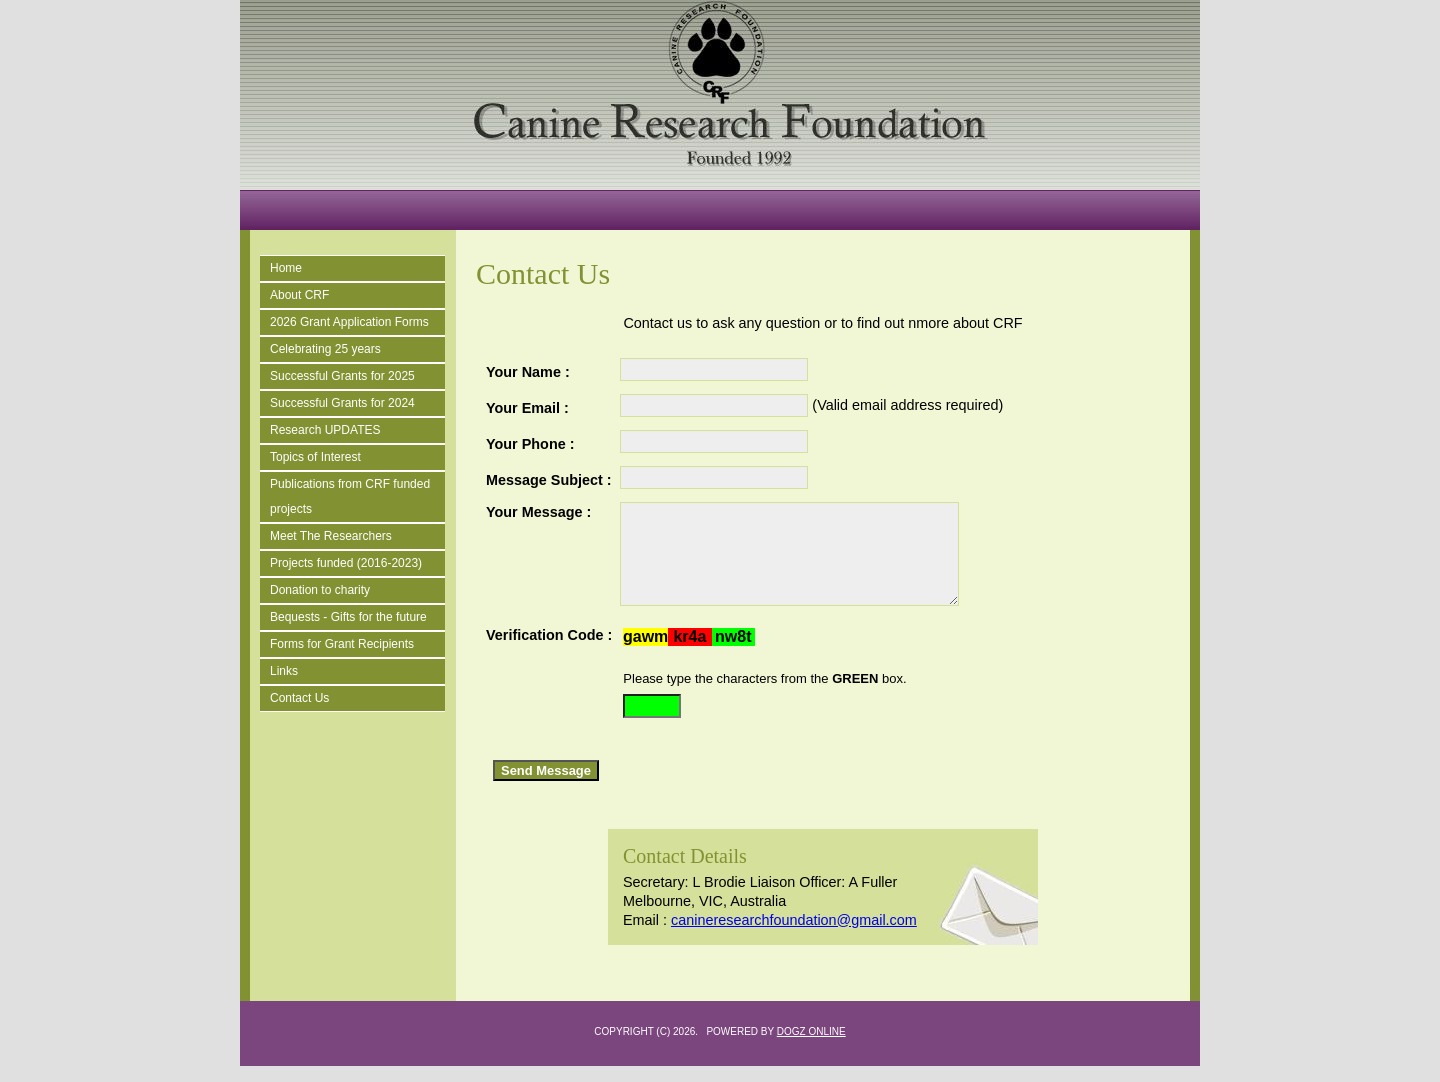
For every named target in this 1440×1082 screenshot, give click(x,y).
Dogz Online (811, 1047)
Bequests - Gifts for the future (348, 617)
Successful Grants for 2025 (342, 376)
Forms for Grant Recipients (342, 644)
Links (284, 671)
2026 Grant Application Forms (349, 322)
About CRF (299, 295)
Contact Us (299, 698)
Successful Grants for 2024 (342, 403)
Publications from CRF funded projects (350, 496)
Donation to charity (320, 590)
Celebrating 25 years (325, 349)
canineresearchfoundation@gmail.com (794, 936)
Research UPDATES (325, 430)
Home (286, 268)
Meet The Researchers (331, 536)
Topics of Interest (315, 457)
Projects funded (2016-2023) (346, 563)
